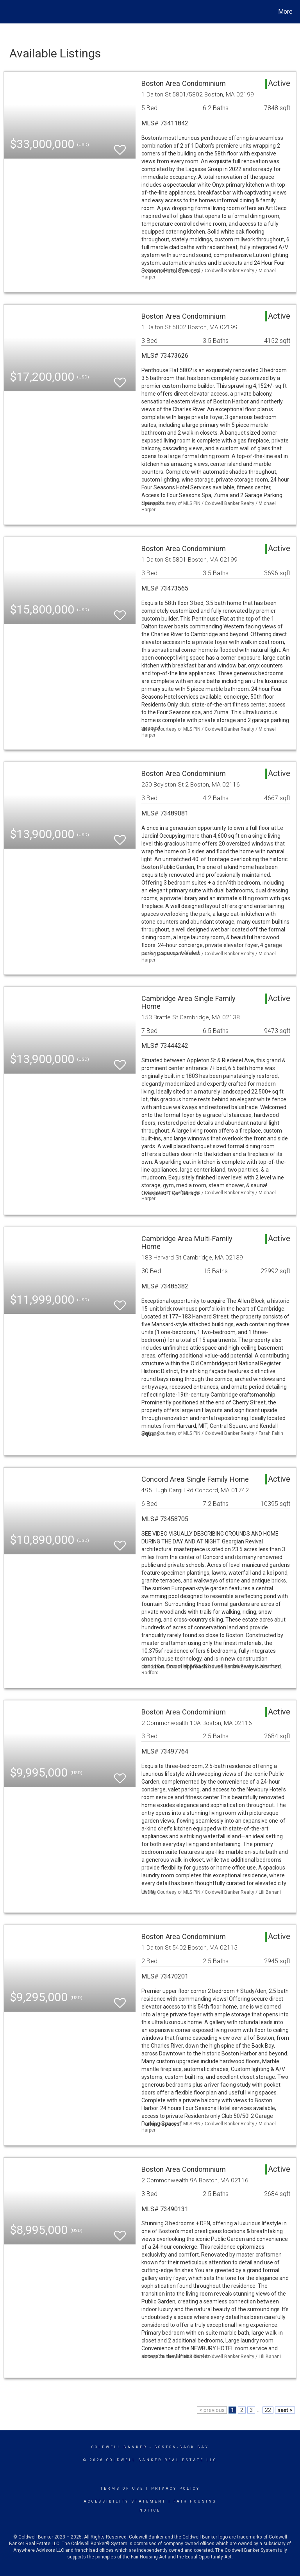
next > (285, 2410)
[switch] (120, 146)
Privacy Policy (175, 2488)
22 (268, 2410)
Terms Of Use (122, 2488)
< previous (212, 2410)
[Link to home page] (8, 11)
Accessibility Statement (125, 2501)
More (285, 11)
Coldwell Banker (119, 2447)
